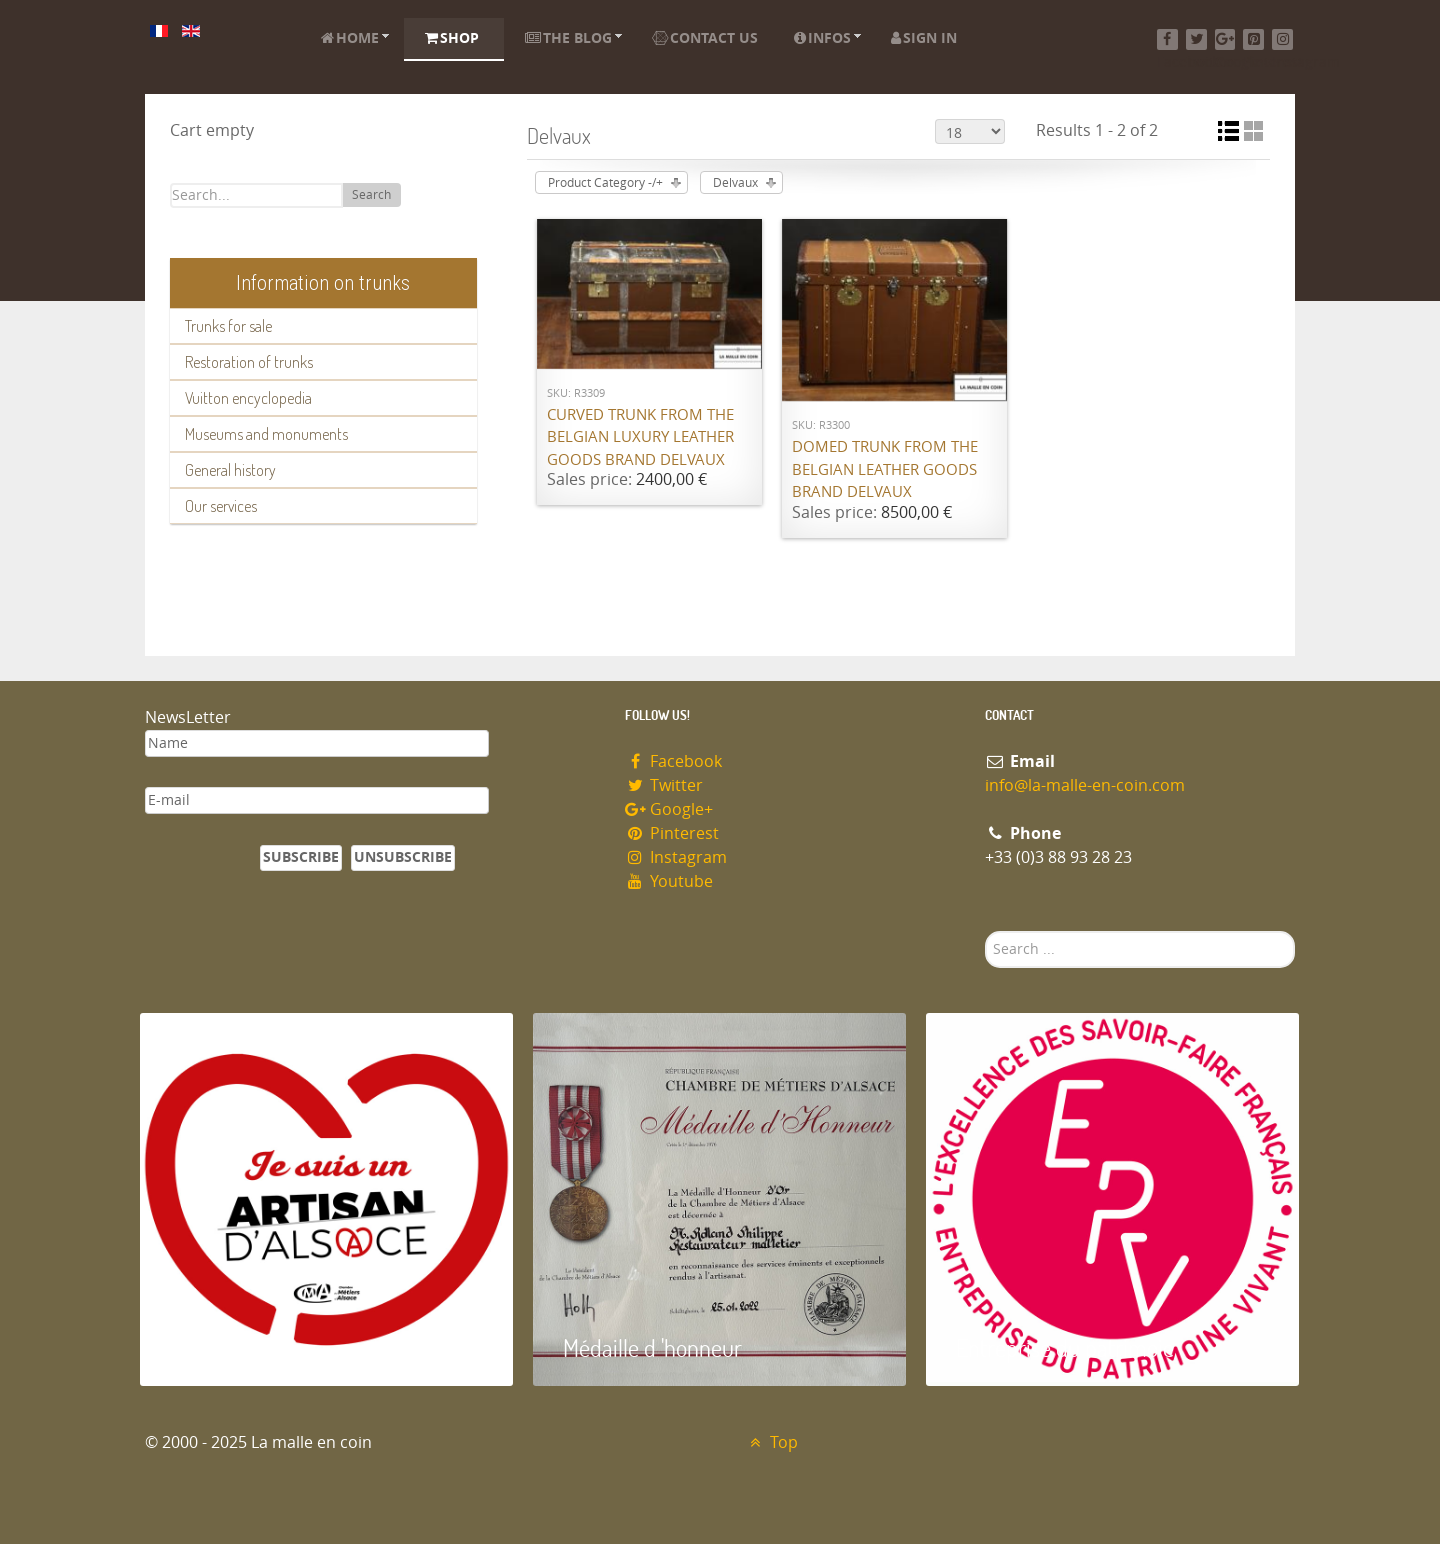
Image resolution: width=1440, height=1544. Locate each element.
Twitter (664, 785)
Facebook (673, 761)
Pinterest (672, 833)
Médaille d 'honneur (652, 1347)
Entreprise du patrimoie (1065, 1347)
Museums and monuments (266, 434)
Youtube (669, 881)
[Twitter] (1196, 39)
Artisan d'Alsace (241, 1347)
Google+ (669, 809)
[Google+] (1225, 39)
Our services (221, 506)
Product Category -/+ (605, 183)
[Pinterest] (1253, 39)
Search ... (985, 931)
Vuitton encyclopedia (248, 398)
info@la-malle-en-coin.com (1085, 785)
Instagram (676, 857)
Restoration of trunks (249, 362)
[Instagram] (1282, 39)
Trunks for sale (228, 326)
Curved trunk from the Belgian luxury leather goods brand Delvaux (640, 437)
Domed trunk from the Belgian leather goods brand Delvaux (885, 469)
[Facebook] (1167, 39)
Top (771, 1442)
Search (371, 195)
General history (230, 470)
